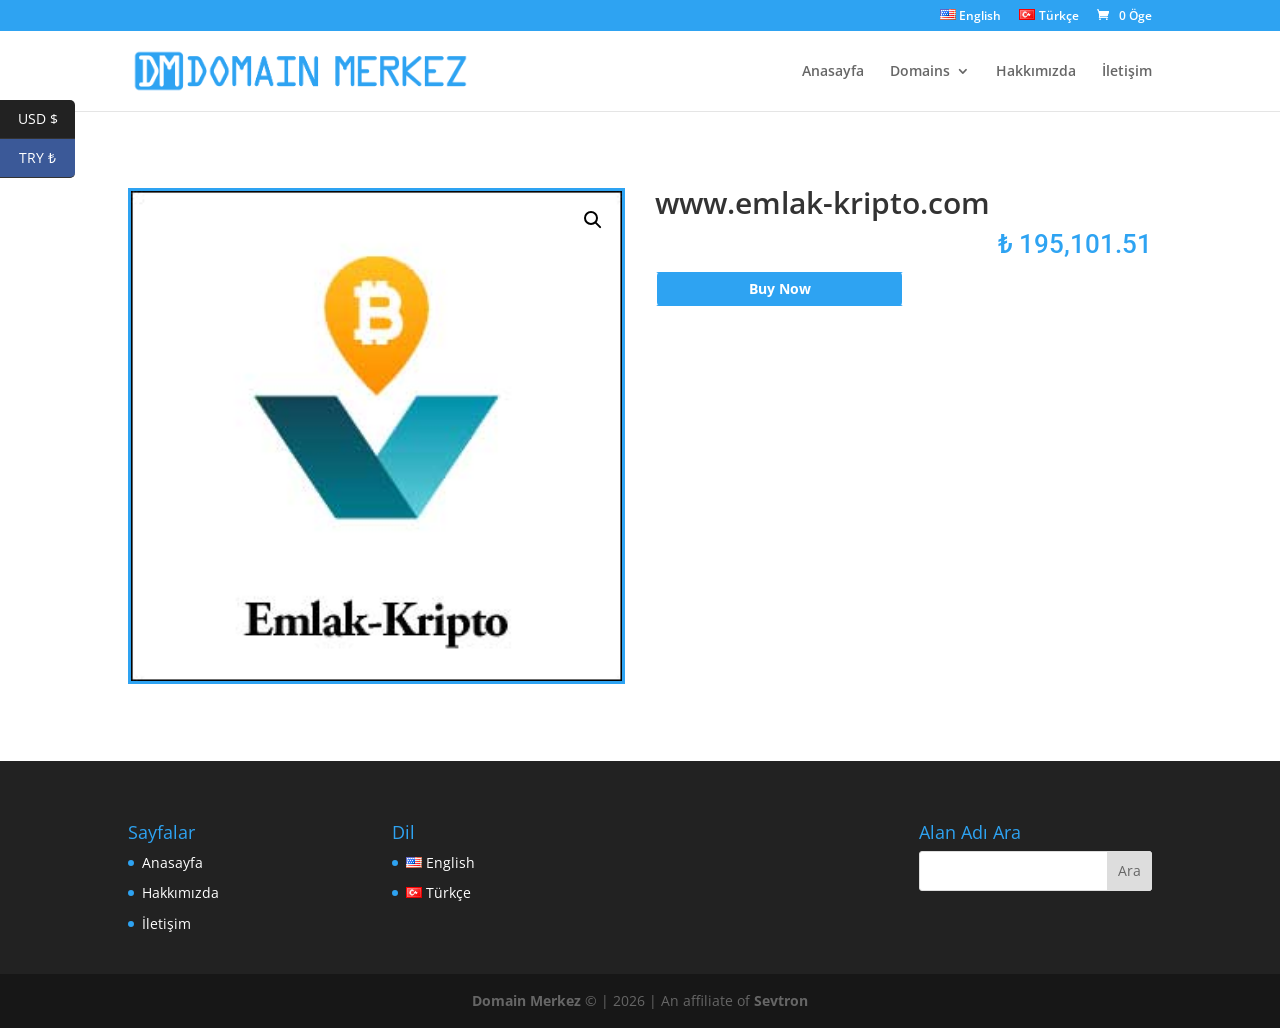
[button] (593, 220)
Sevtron (781, 1000)
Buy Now (780, 288)
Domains (920, 72)
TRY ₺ (47, 158)
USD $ (47, 119)
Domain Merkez (526, 1000)
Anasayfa (833, 72)
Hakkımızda (1036, 72)
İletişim (1127, 72)
